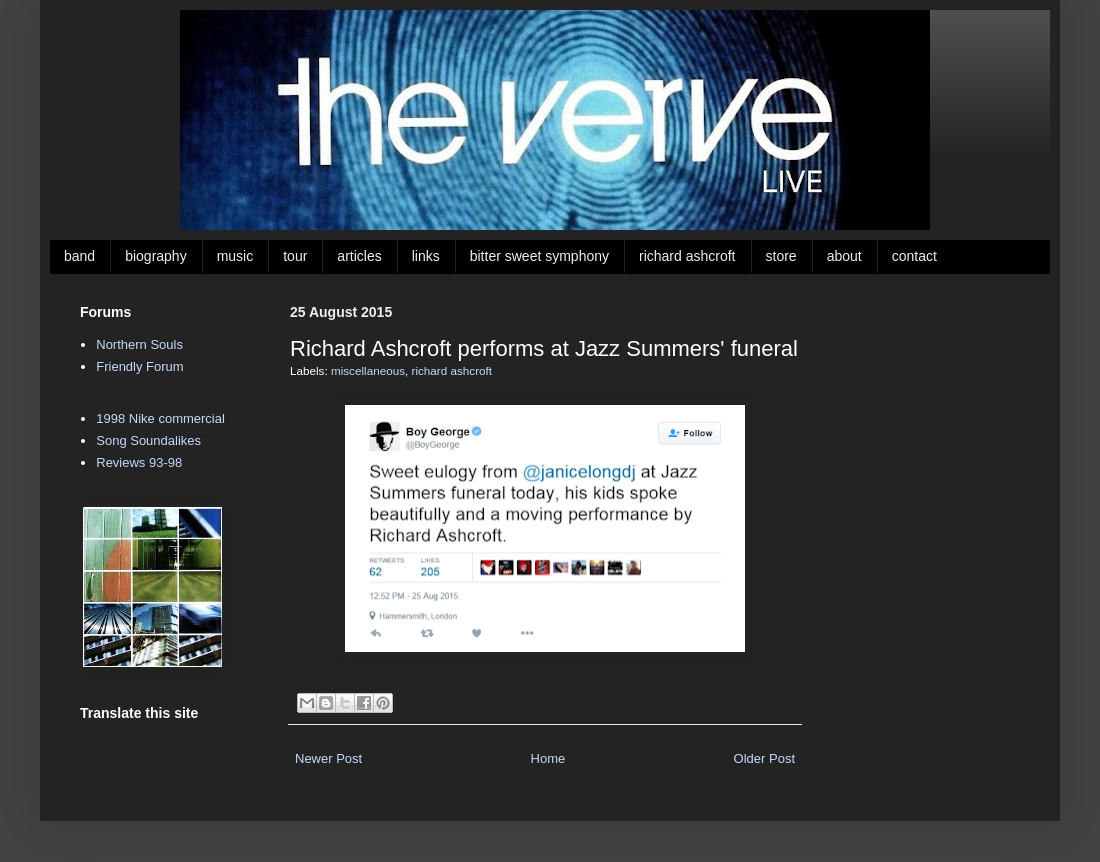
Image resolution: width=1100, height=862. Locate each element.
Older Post (764, 758)
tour (295, 256)
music (235, 256)
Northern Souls (139, 344)
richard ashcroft (687, 256)
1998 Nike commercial (160, 418)
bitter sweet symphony (539, 256)
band (79, 256)
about (844, 256)
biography (156, 256)
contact (914, 256)
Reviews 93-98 (139, 462)
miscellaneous (368, 370)
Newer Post (328, 758)
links (426, 256)
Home (548, 758)
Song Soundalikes (148, 440)
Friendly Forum (139, 366)
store (781, 256)
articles (359, 256)
